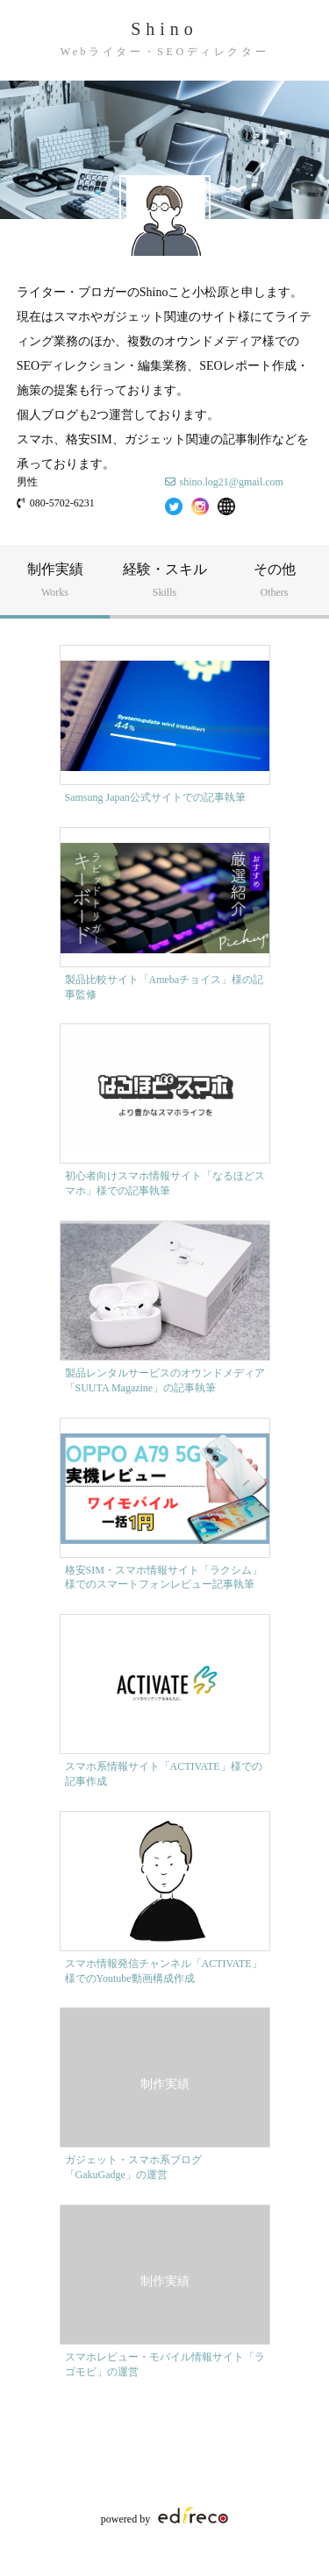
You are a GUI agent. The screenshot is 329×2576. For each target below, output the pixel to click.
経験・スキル (164, 580)
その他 (274, 580)
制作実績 (55, 580)
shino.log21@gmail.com (231, 482)
